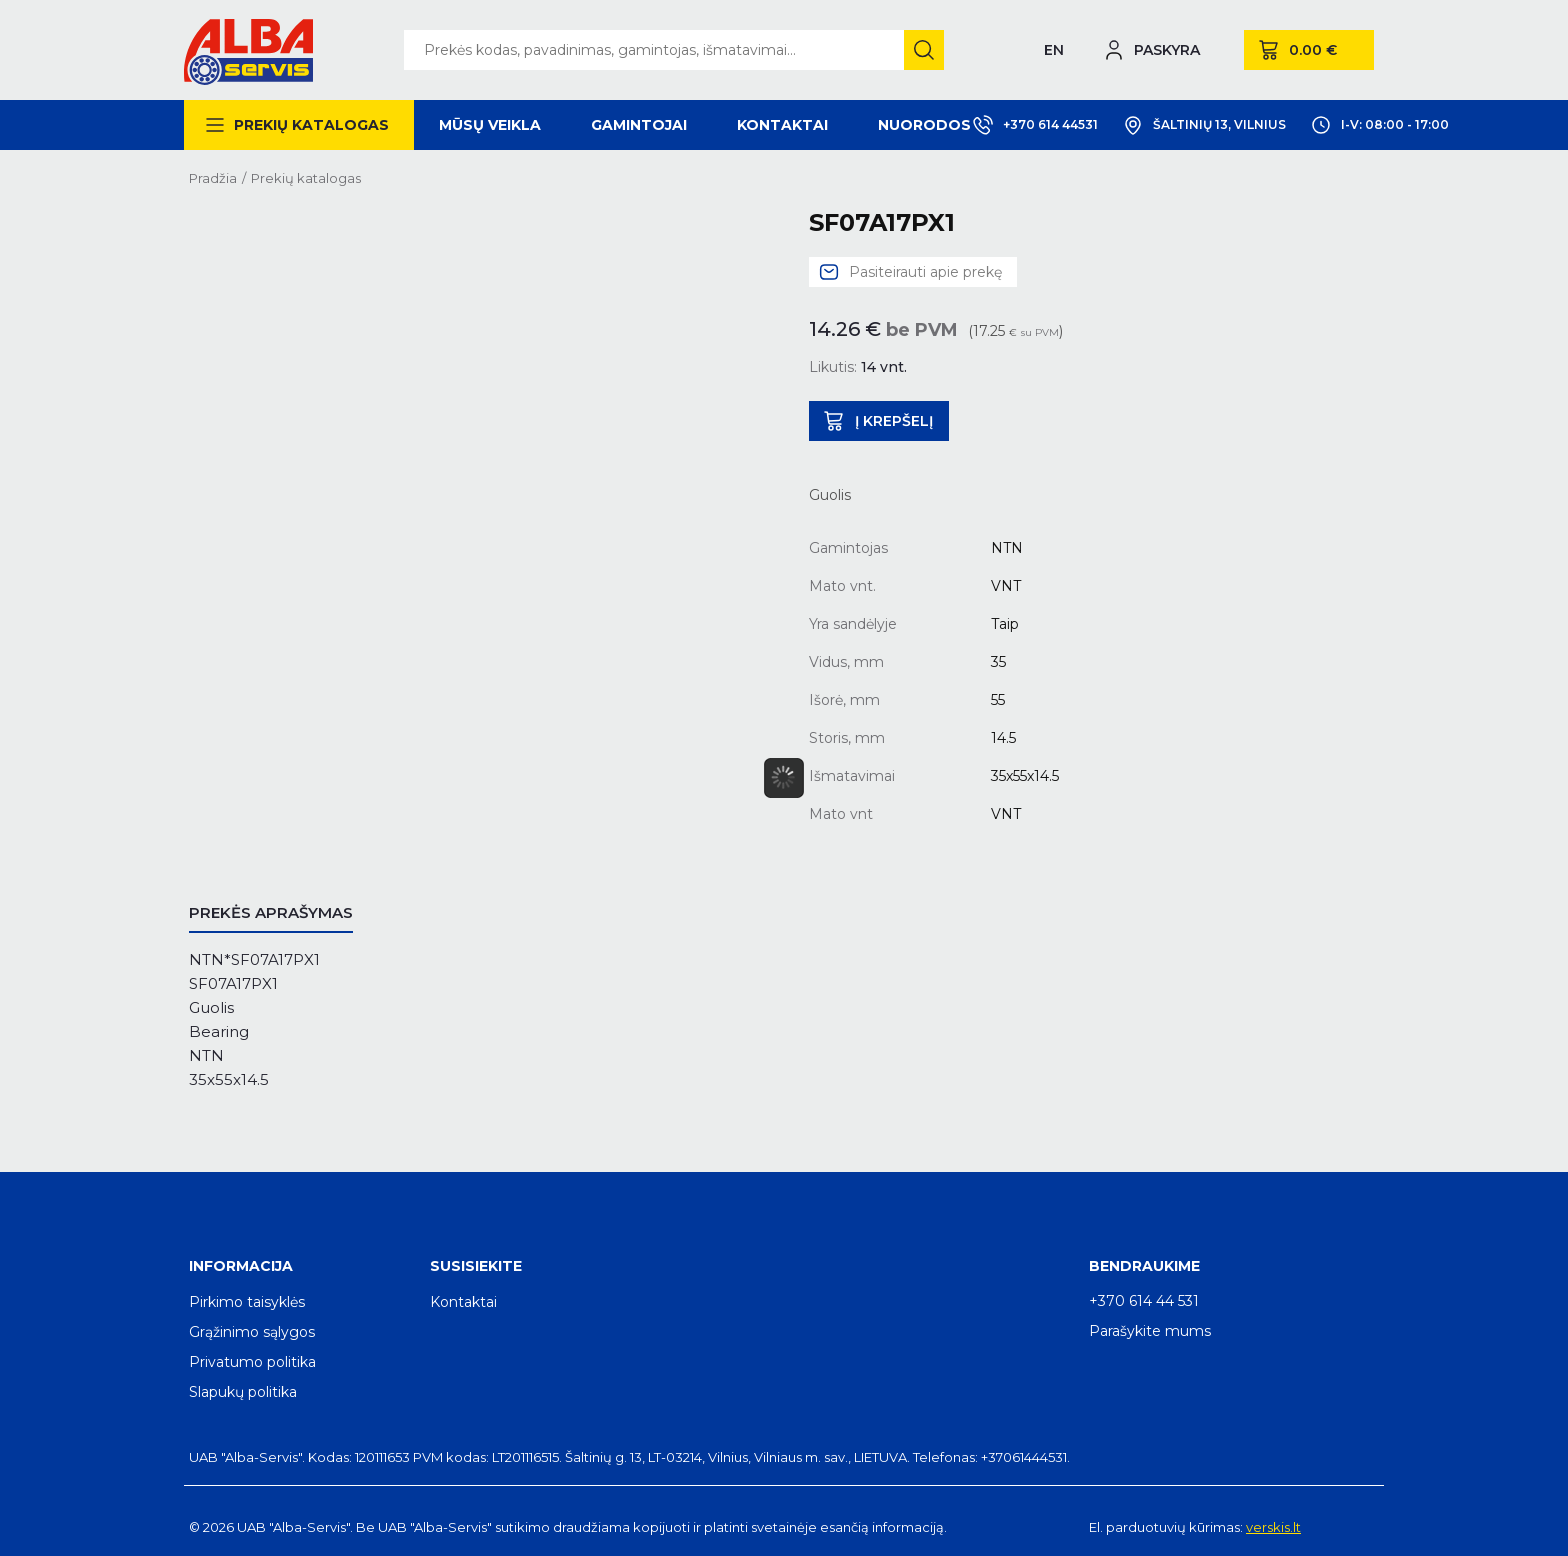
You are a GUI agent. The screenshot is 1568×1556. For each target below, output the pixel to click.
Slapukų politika (243, 1392)
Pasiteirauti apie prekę (925, 272)
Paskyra (1167, 50)
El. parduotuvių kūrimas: (1166, 1527)
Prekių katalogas (311, 125)
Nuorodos (924, 125)
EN (1054, 50)
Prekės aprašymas (271, 912)
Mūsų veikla (490, 125)
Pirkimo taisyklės (247, 1302)
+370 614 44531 (1035, 125)
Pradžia (213, 178)
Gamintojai (639, 125)
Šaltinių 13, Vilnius (1204, 125)
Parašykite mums (1150, 1331)
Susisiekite (476, 1266)
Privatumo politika (252, 1362)
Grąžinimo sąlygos (252, 1332)
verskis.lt (1273, 1527)
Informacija (241, 1266)
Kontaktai (782, 125)
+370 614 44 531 (1144, 1301)
